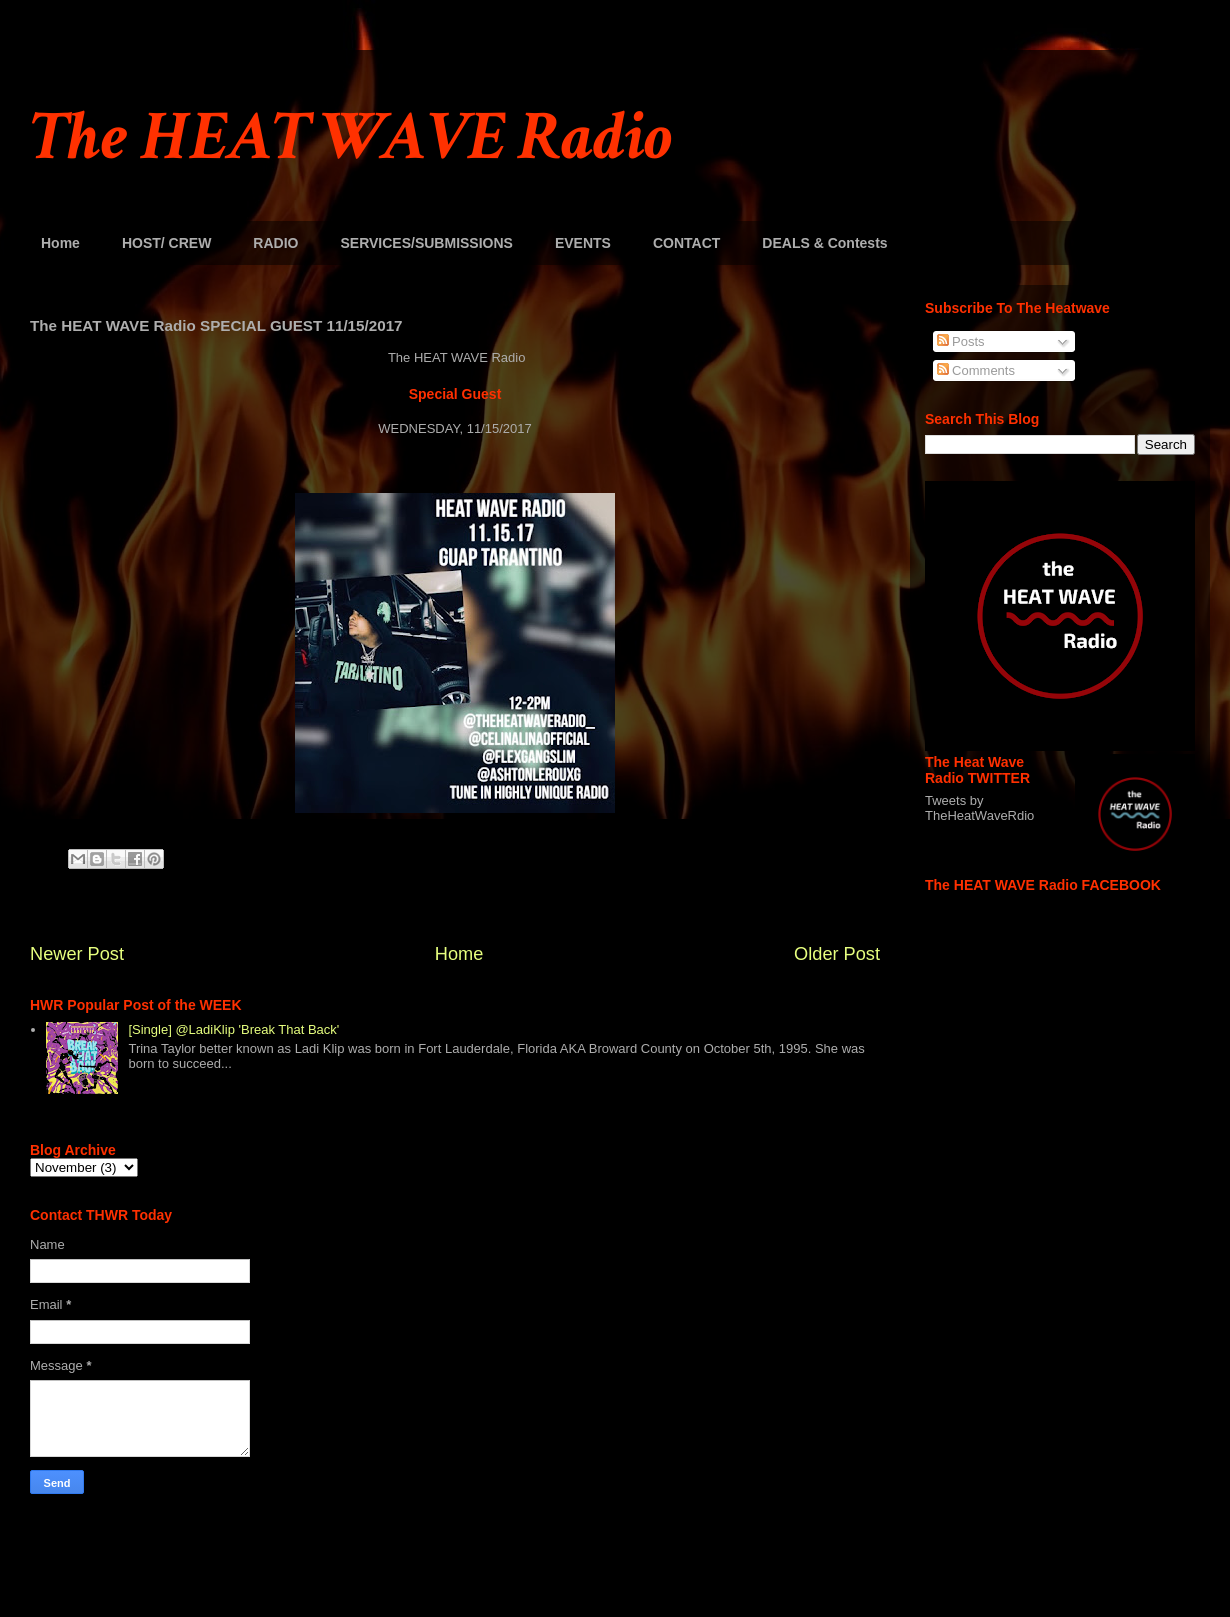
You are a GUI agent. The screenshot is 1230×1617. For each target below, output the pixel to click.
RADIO (275, 243)
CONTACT (686, 243)
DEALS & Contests (824, 243)
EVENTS (583, 243)
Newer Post (77, 954)
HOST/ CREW (166, 243)
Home (60, 243)
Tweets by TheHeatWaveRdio (979, 808)
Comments (976, 370)
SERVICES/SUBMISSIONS (426, 243)
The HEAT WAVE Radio (351, 137)
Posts (961, 341)
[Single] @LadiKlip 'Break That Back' (233, 1029)
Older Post (837, 954)
